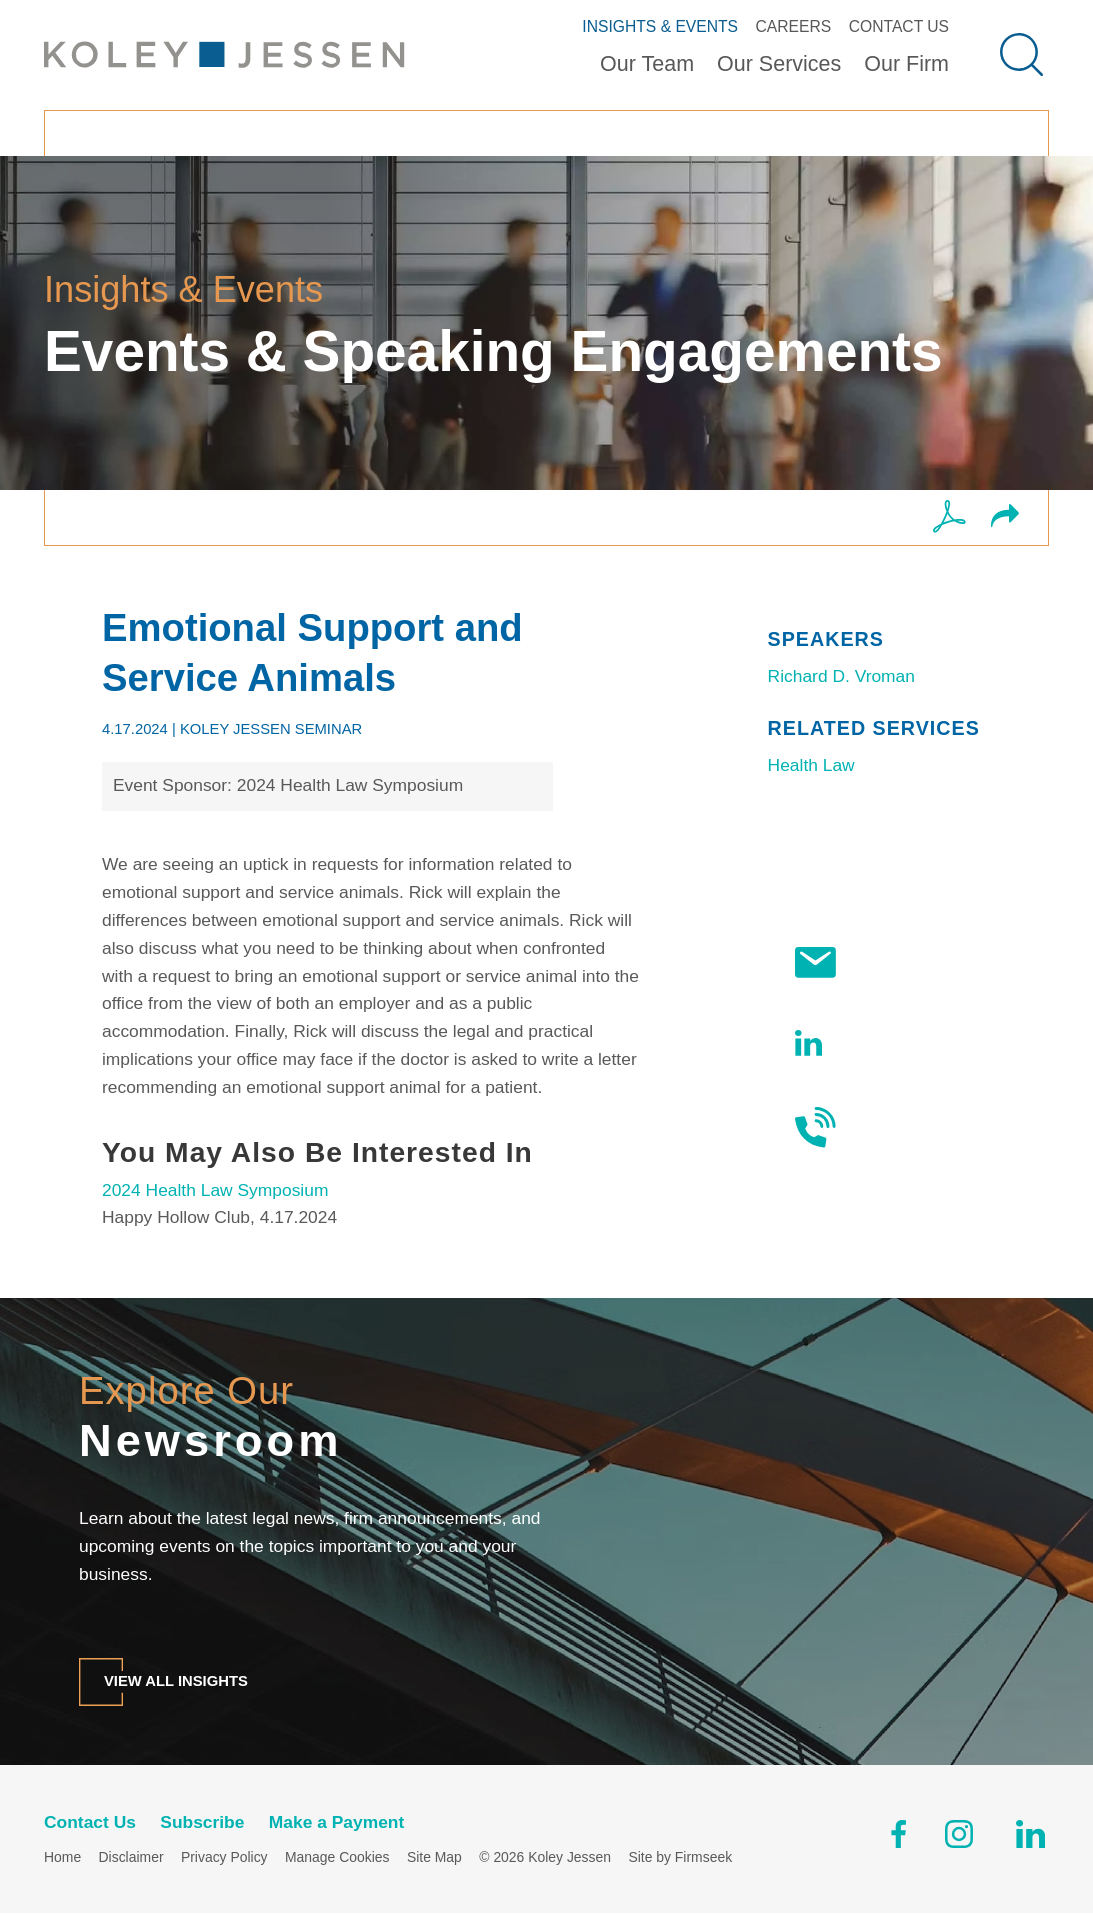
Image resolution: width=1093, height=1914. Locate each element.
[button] (1005, 517)
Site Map (434, 1858)
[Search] (1021, 54)
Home (62, 1858)
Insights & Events (660, 26)
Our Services (779, 64)
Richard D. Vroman (841, 676)
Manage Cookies (337, 1858)
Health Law (811, 765)
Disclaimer (131, 1858)
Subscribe (864, 963)
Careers (794, 26)
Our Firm (906, 64)
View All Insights (176, 1681)
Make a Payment (336, 1822)
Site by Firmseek (680, 1858)
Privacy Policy (224, 1858)
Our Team (647, 64)
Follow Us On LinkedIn (871, 1043)
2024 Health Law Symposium (215, 1190)
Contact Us (899, 26)
